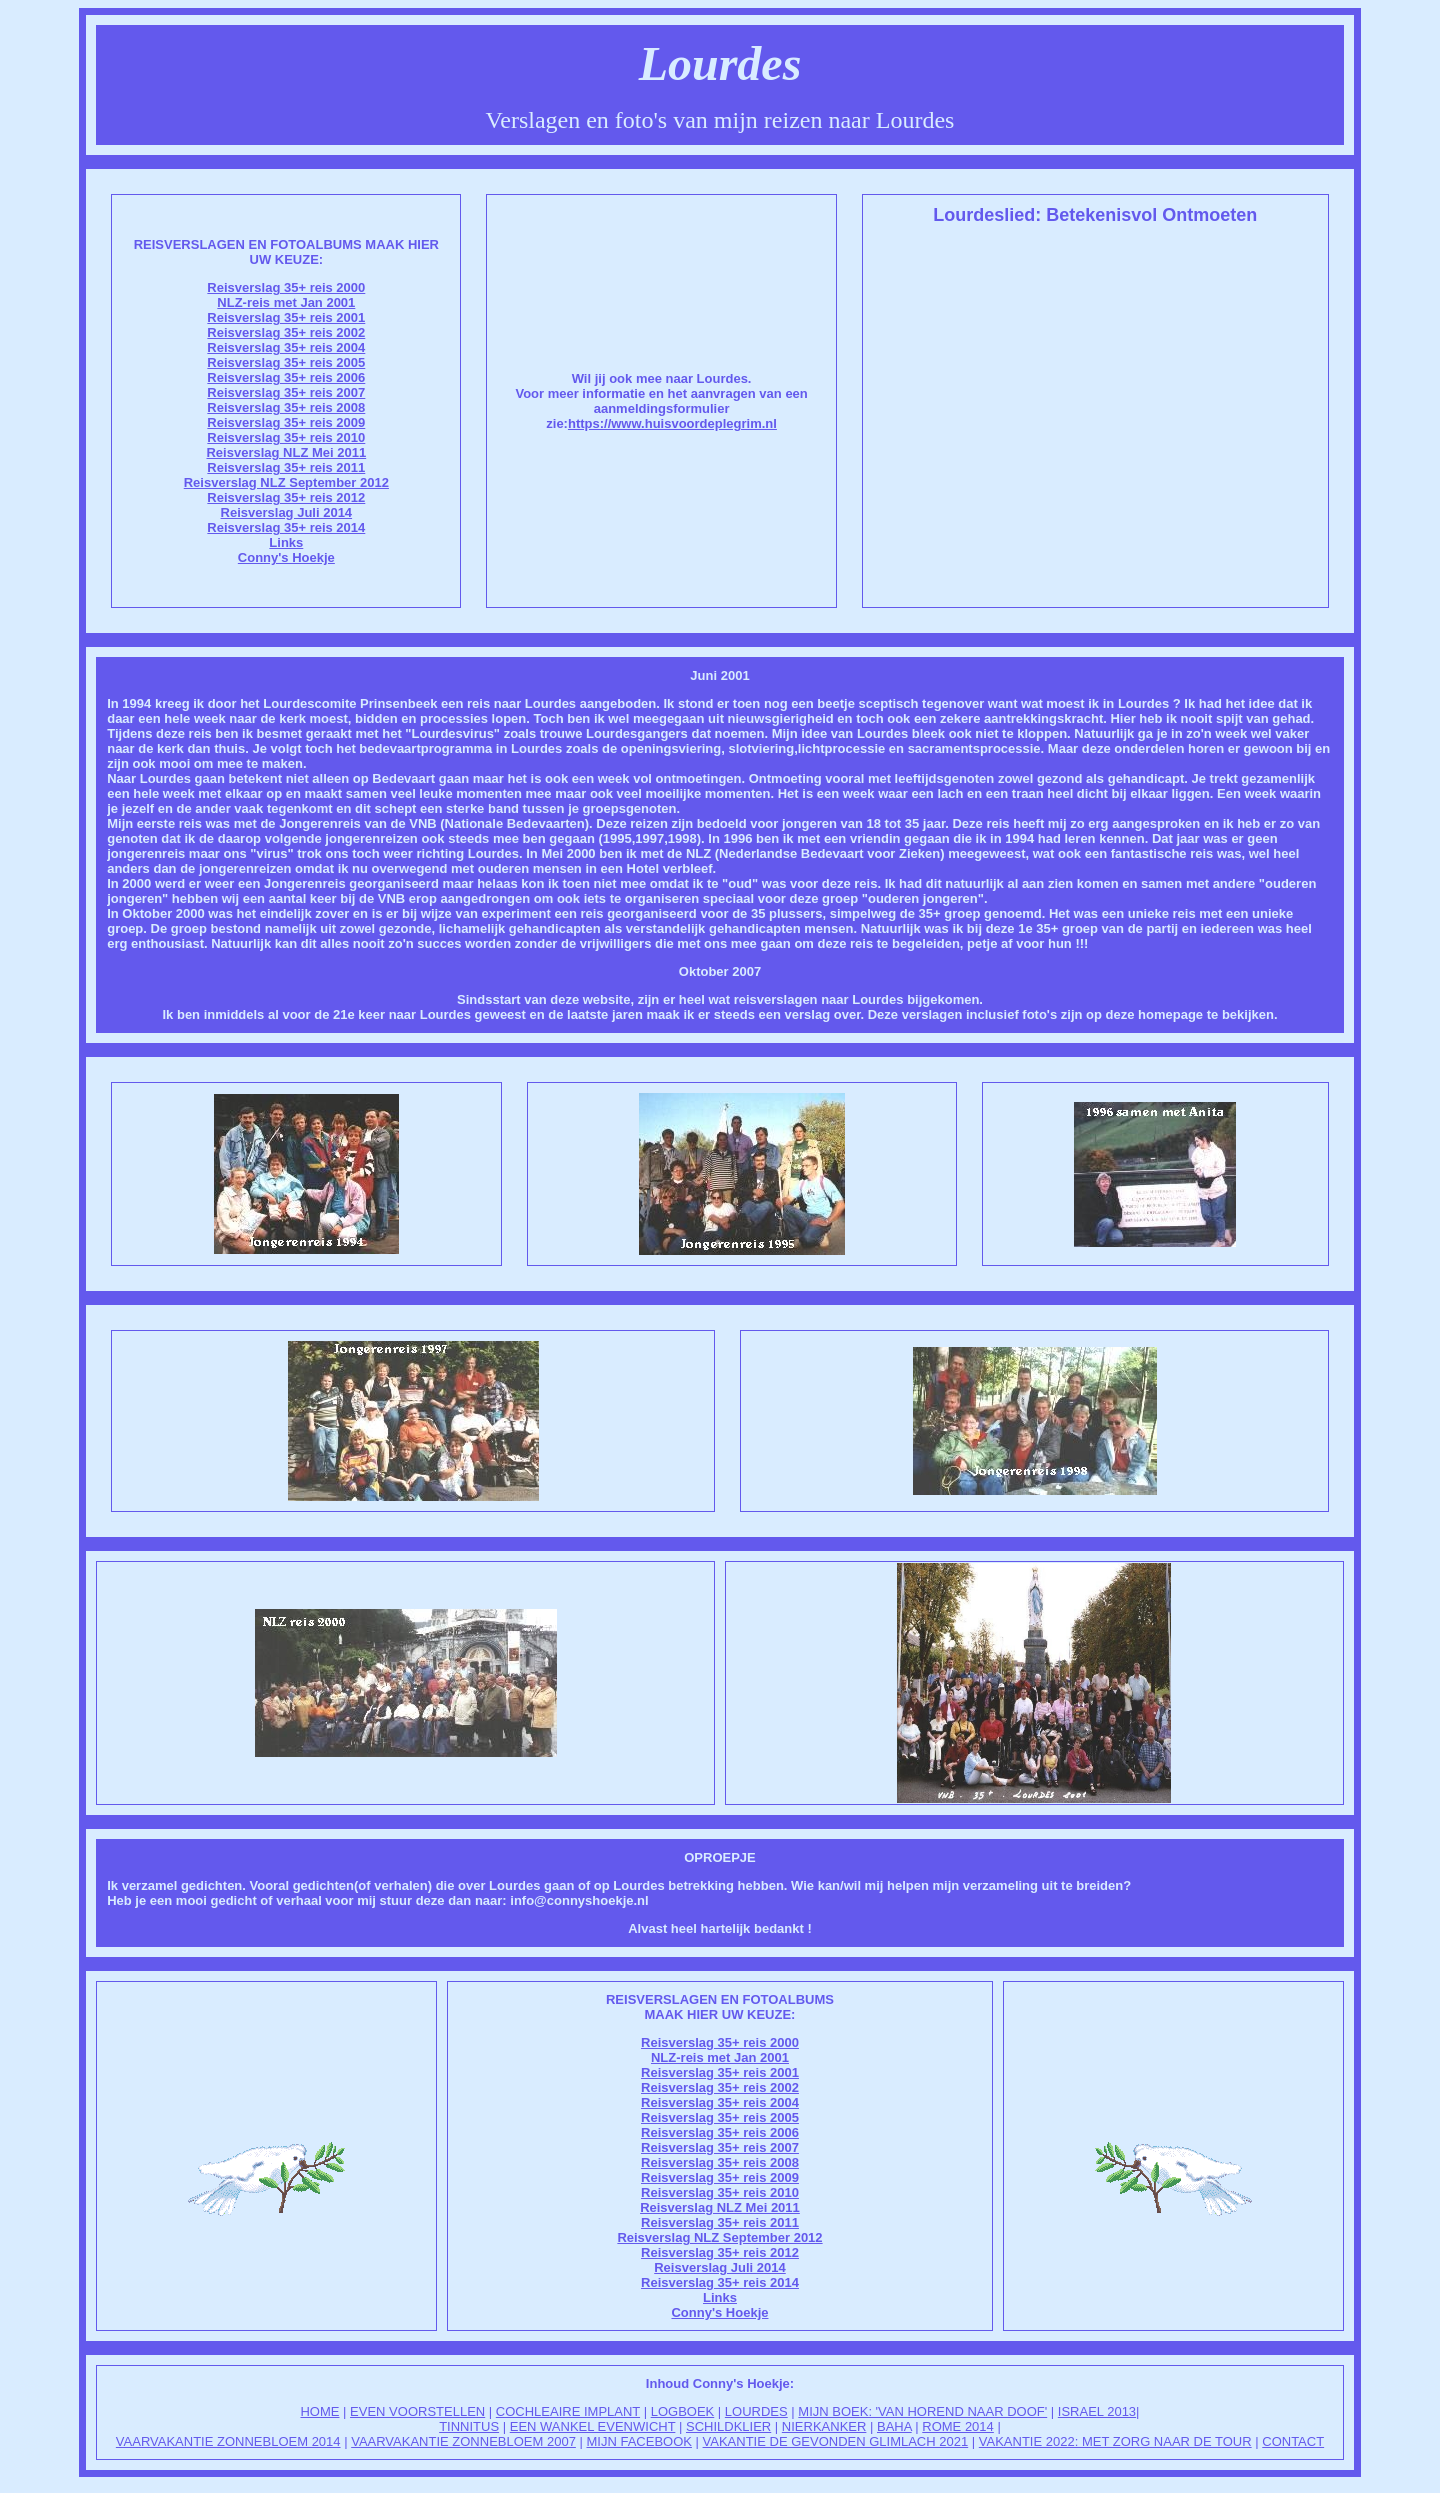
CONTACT (1293, 2441)
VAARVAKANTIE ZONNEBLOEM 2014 (228, 2441)
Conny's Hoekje (286, 557)
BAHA (894, 2426)
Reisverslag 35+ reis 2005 (286, 362)
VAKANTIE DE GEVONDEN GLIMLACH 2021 (836, 2441)
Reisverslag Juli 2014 (287, 512)
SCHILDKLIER (728, 2426)
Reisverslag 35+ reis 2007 (286, 392)
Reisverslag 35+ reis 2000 (286, 287)
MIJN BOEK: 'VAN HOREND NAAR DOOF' (922, 2411)
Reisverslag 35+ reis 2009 (286, 422)
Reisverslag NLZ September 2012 (286, 482)
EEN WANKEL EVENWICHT (593, 2426)
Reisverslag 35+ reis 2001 (286, 317)
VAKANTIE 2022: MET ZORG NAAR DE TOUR (1115, 2441)
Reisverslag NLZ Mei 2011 (286, 452)
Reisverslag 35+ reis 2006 (286, 377)
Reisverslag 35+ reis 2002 (286, 332)
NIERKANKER (824, 2426)
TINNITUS (469, 2426)
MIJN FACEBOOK (638, 2441)
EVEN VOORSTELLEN (417, 2411)
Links (286, 542)
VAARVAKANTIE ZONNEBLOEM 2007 (463, 2441)
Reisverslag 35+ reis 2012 (286, 497)
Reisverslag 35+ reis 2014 (286, 527)
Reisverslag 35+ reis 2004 (286, 347)
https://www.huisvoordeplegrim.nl (672, 423)
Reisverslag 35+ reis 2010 (286, 437)
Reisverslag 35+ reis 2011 (286, 467)
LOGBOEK (683, 2411)
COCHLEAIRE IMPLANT (568, 2411)
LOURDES (756, 2411)
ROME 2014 (958, 2426)
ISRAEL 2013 (1097, 2411)
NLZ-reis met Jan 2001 (286, 302)
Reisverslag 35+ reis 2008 (286, 407)
